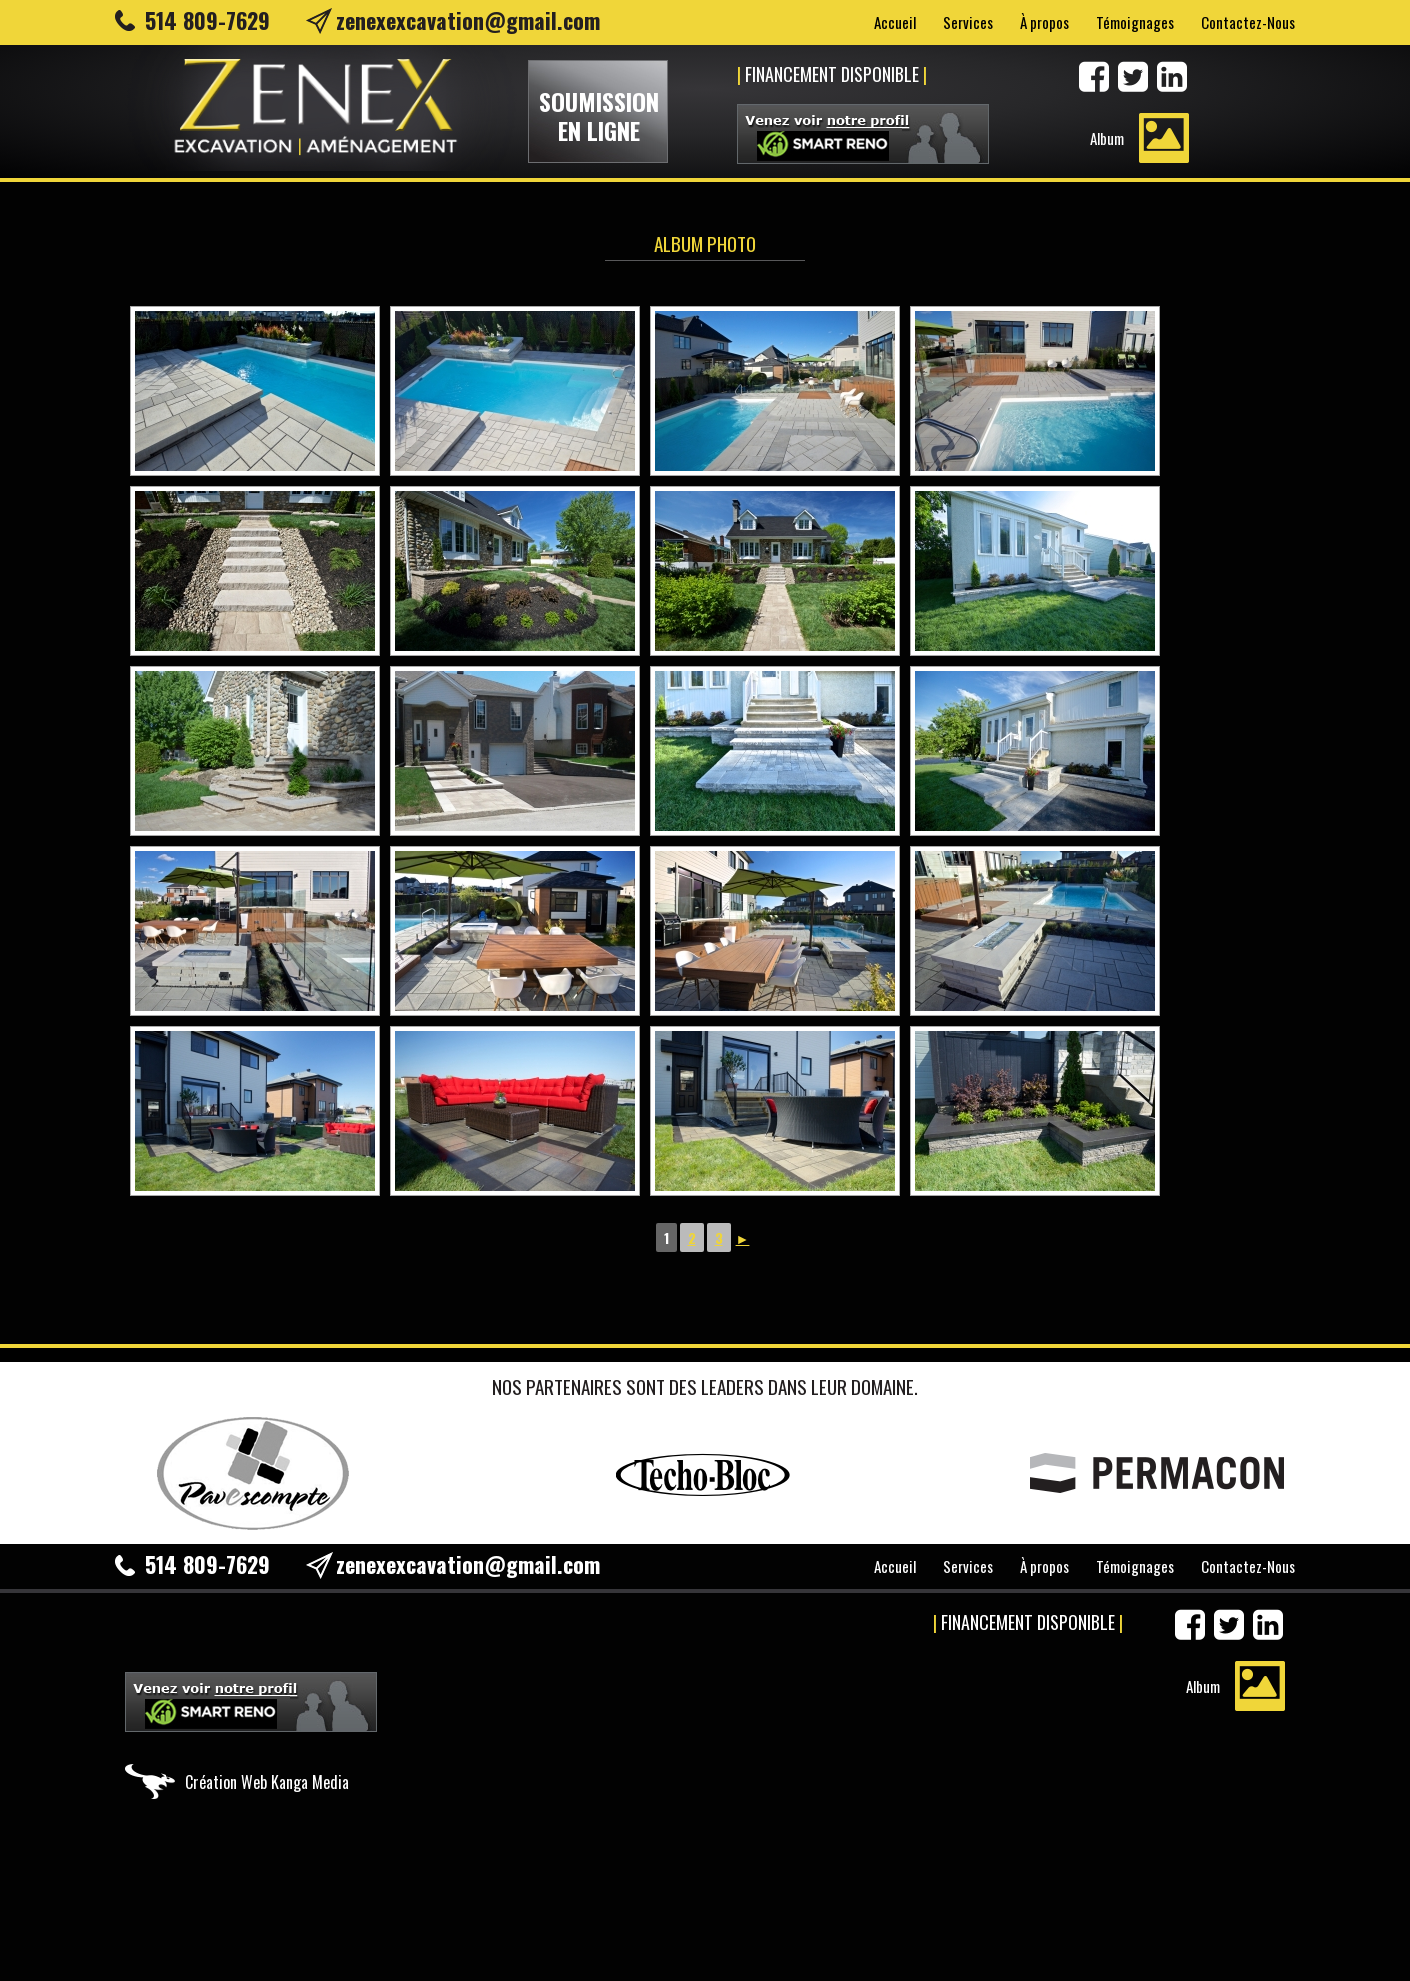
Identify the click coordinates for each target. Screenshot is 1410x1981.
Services (968, 22)
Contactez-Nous (1248, 22)
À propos (1044, 22)
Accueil (895, 22)
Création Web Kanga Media (267, 1782)
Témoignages (1135, 22)
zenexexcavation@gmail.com (468, 20)
